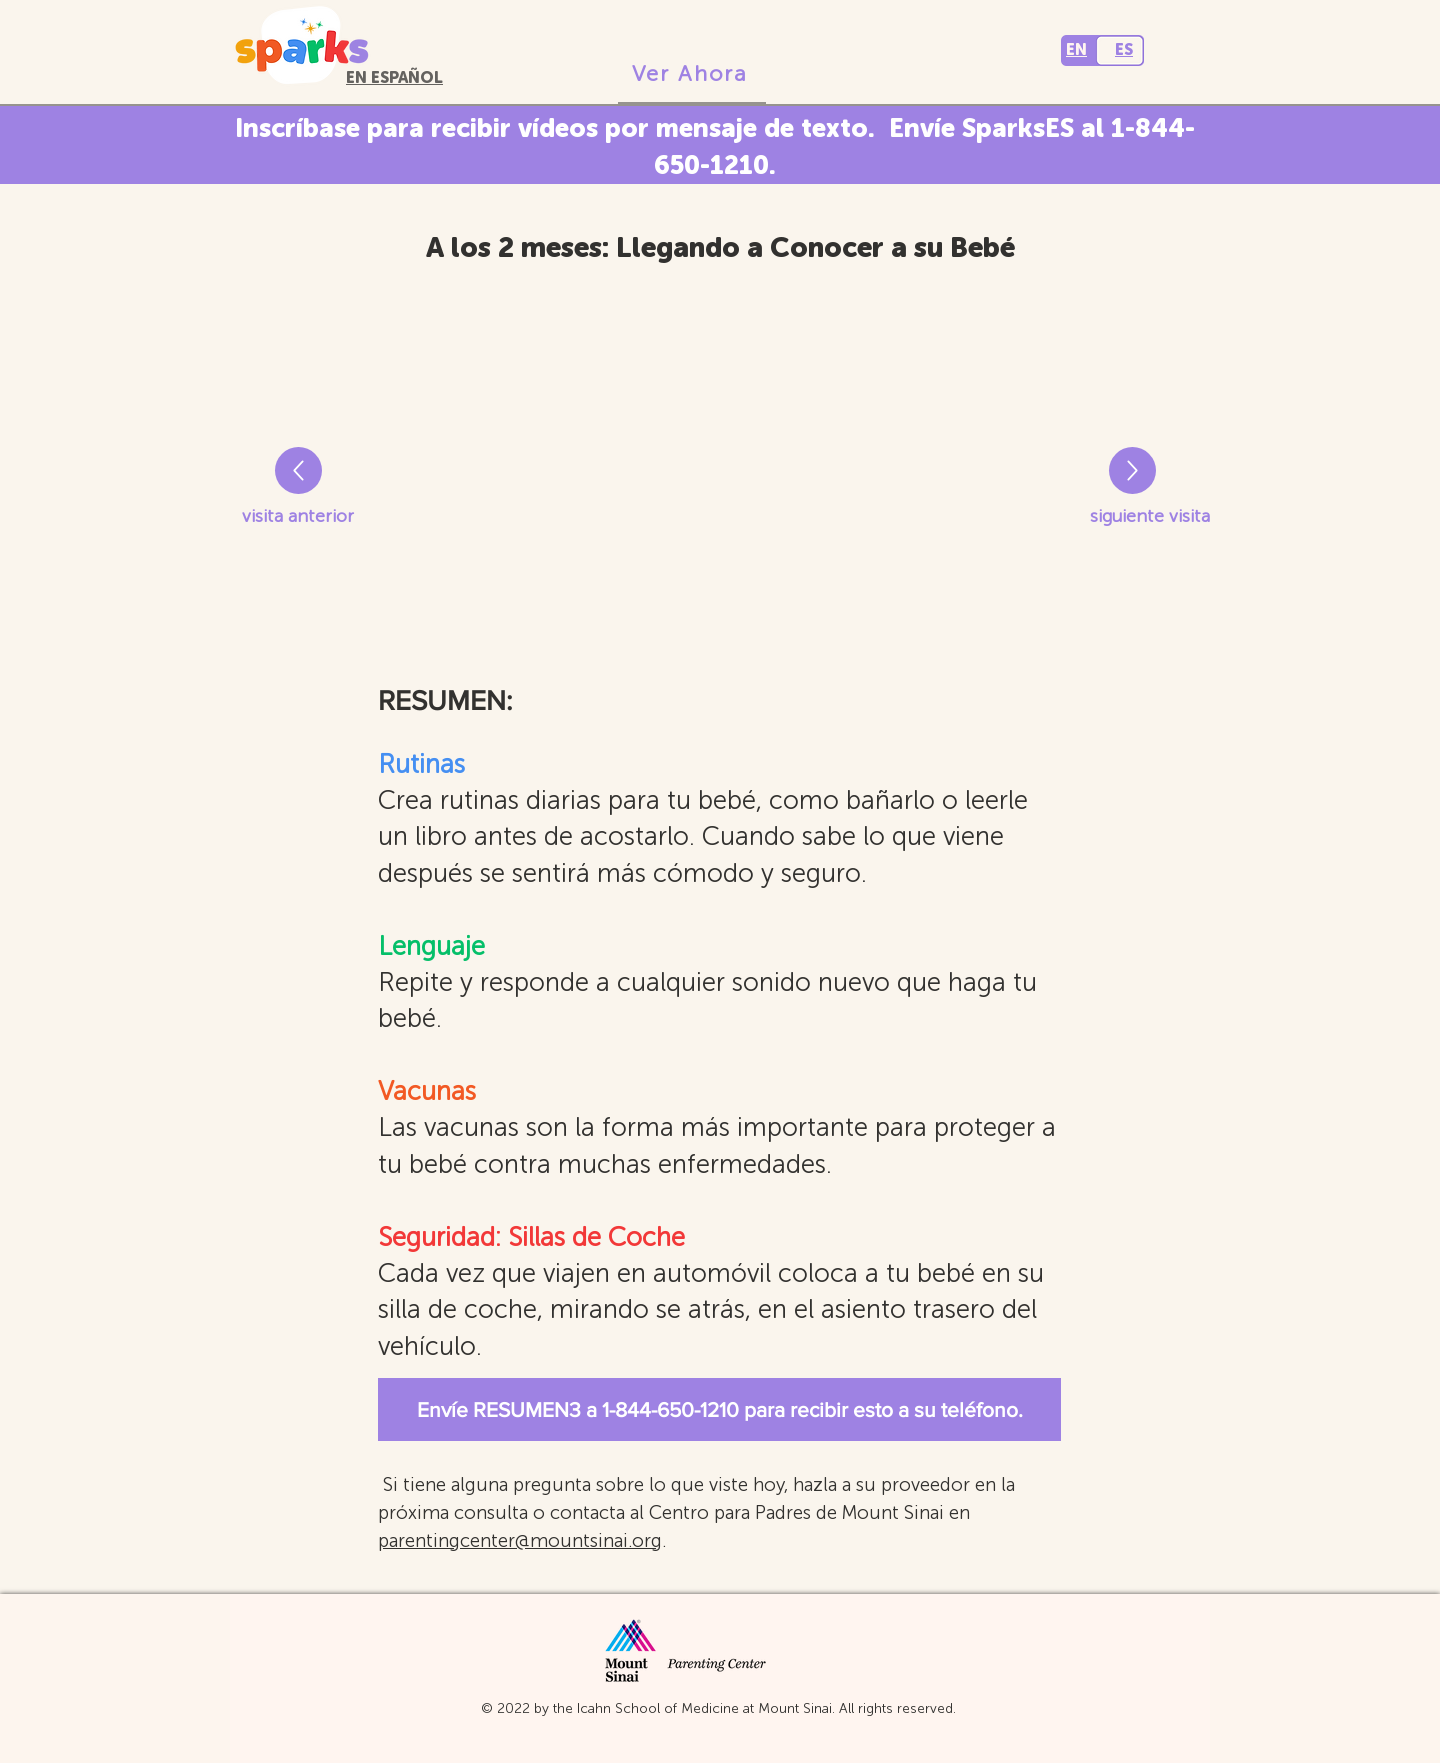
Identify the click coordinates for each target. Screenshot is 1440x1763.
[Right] (298, 470)
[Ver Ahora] (692, 74)
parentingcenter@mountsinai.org (520, 1540)
